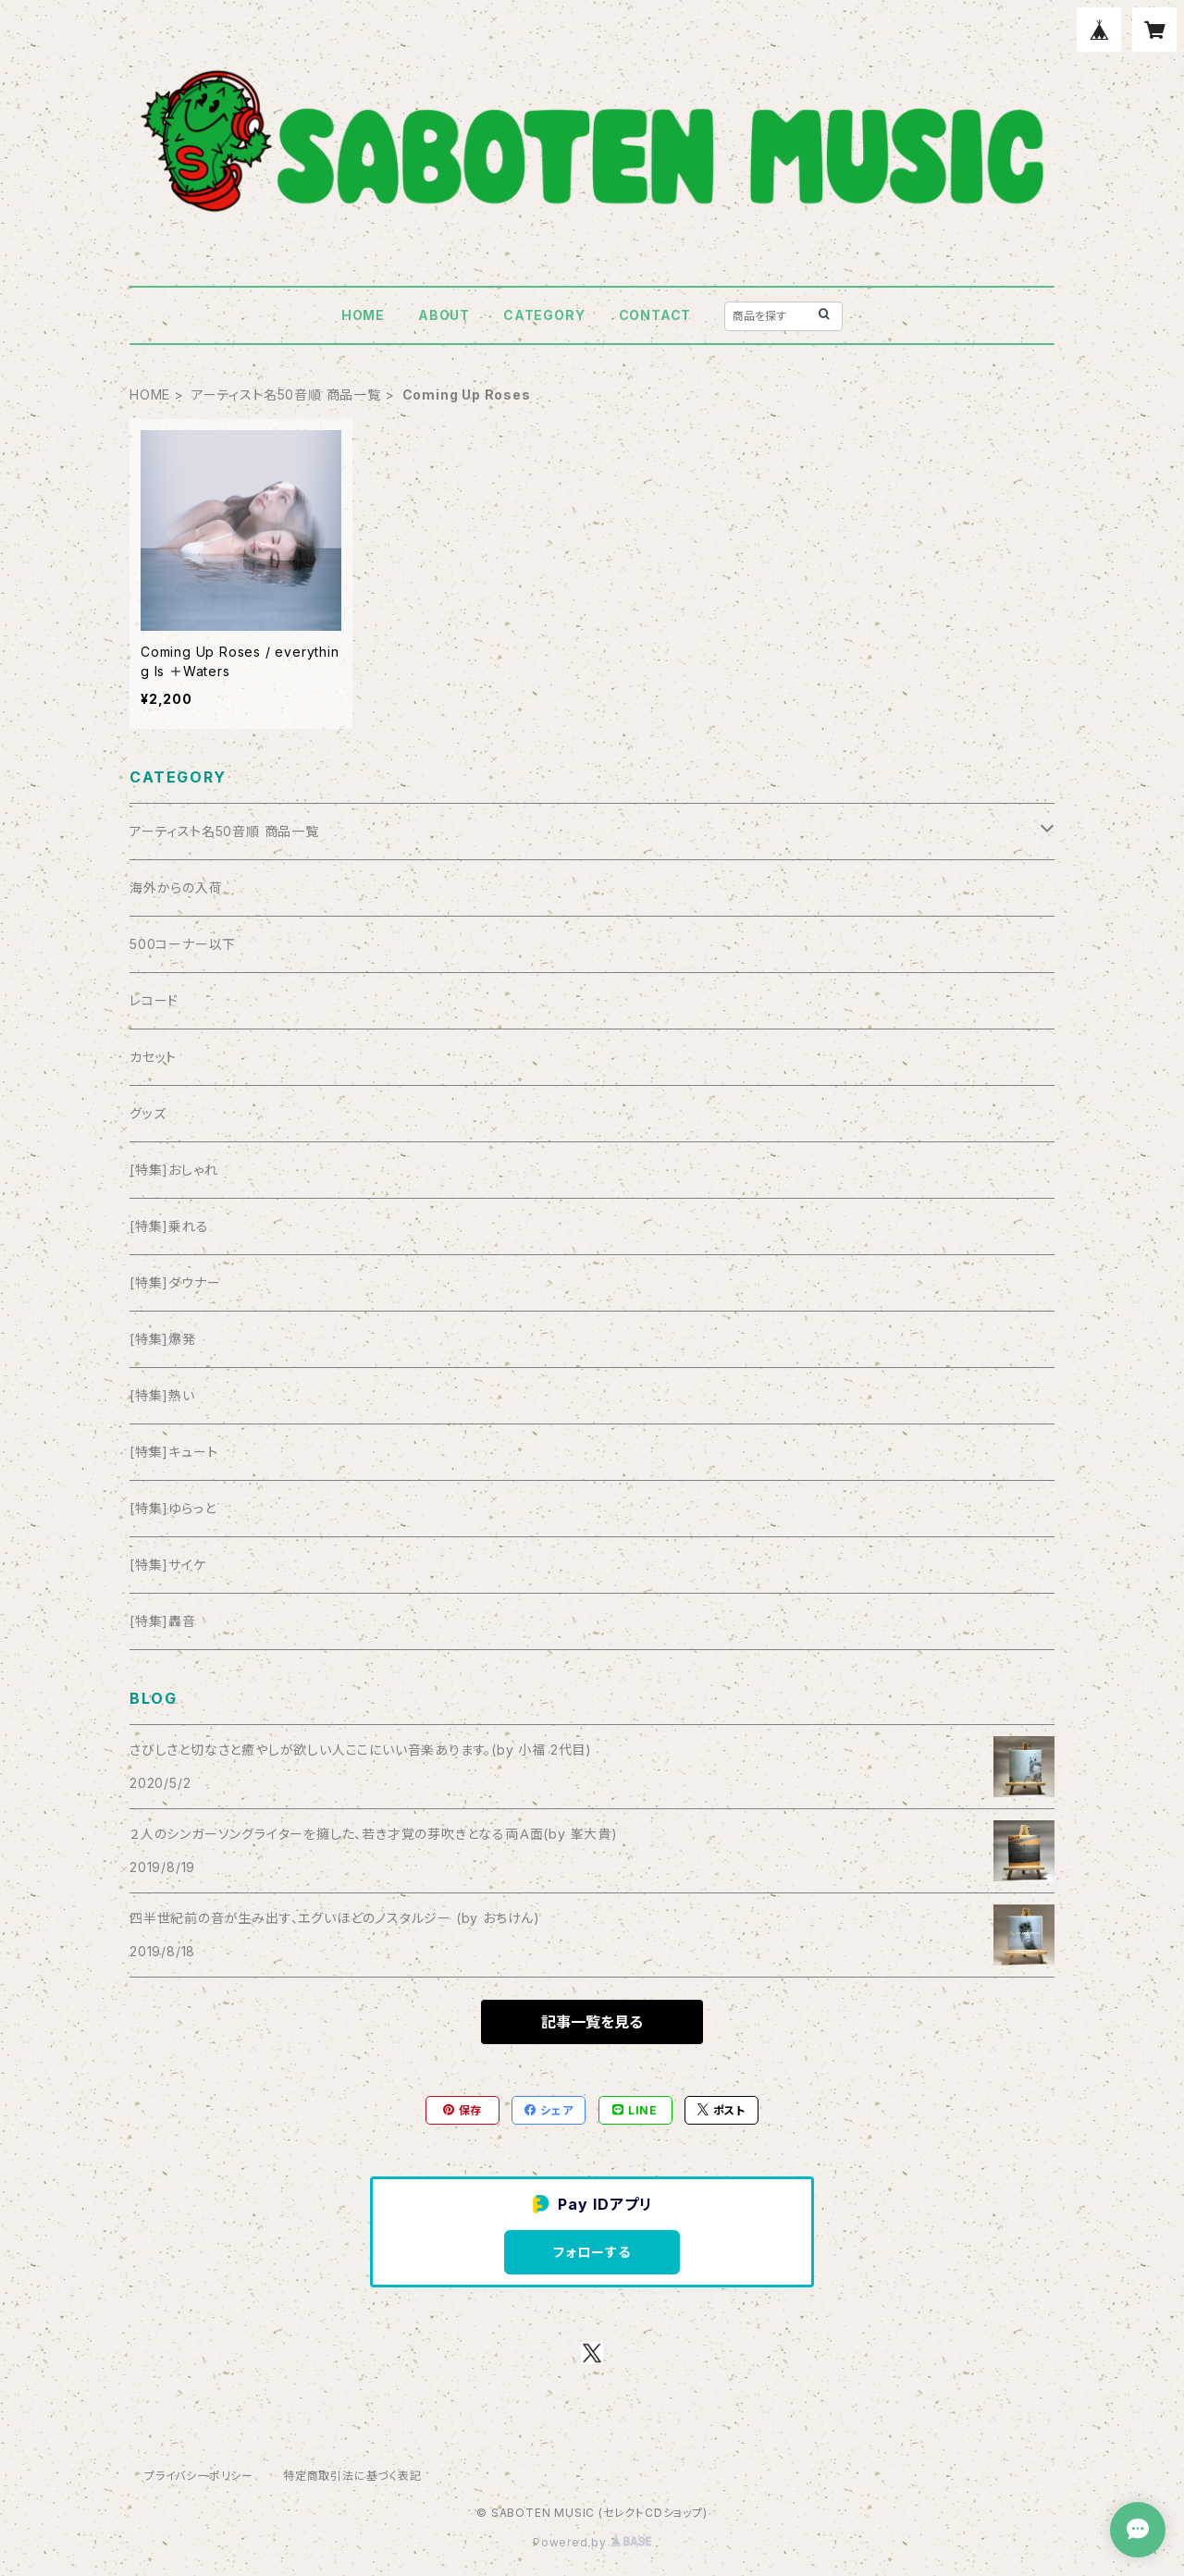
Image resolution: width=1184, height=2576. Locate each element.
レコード (154, 1000)
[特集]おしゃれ (173, 1169)
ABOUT (444, 315)
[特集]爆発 (163, 1339)
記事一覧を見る (592, 2022)
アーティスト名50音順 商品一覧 (286, 394)
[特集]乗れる (169, 1226)
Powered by (592, 2542)
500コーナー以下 (183, 944)
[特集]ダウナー (175, 1282)
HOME (363, 315)
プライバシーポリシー (198, 2476)
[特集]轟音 (163, 1621)
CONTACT (655, 315)
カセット (153, 1057)
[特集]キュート (173, 1452)
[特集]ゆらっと (173, 1508)
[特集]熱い (162, 1395)
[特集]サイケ (168, 1564)
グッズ (148, 1113)
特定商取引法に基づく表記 (352, 2476)
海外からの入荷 (176, 887)
